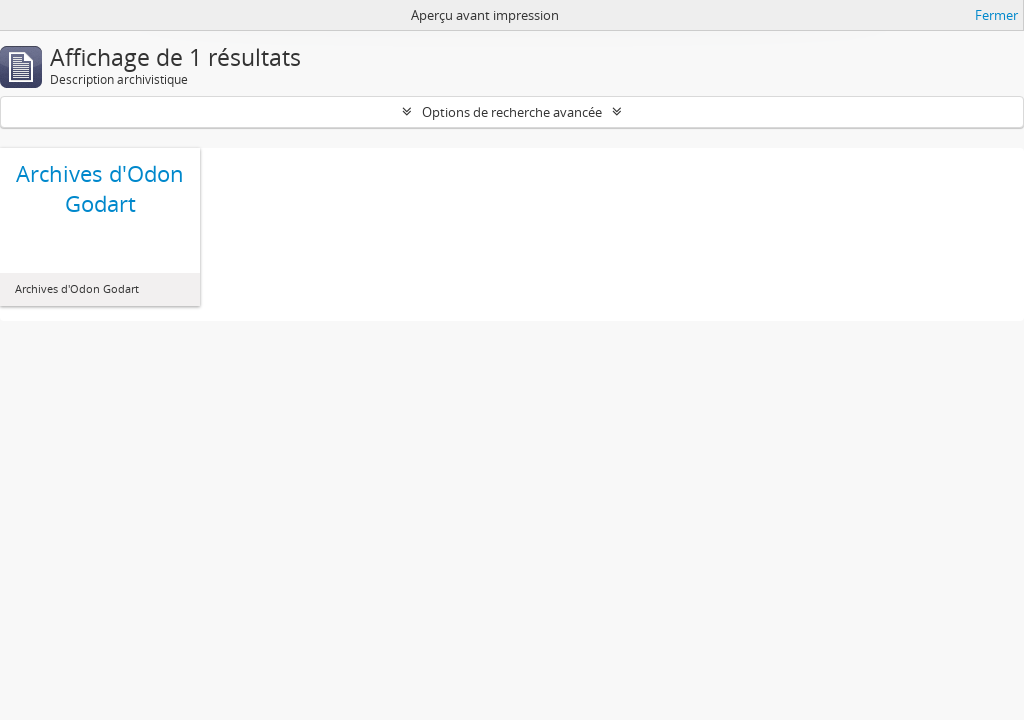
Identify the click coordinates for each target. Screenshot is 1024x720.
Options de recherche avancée (512, 112)
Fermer (996, 15)
